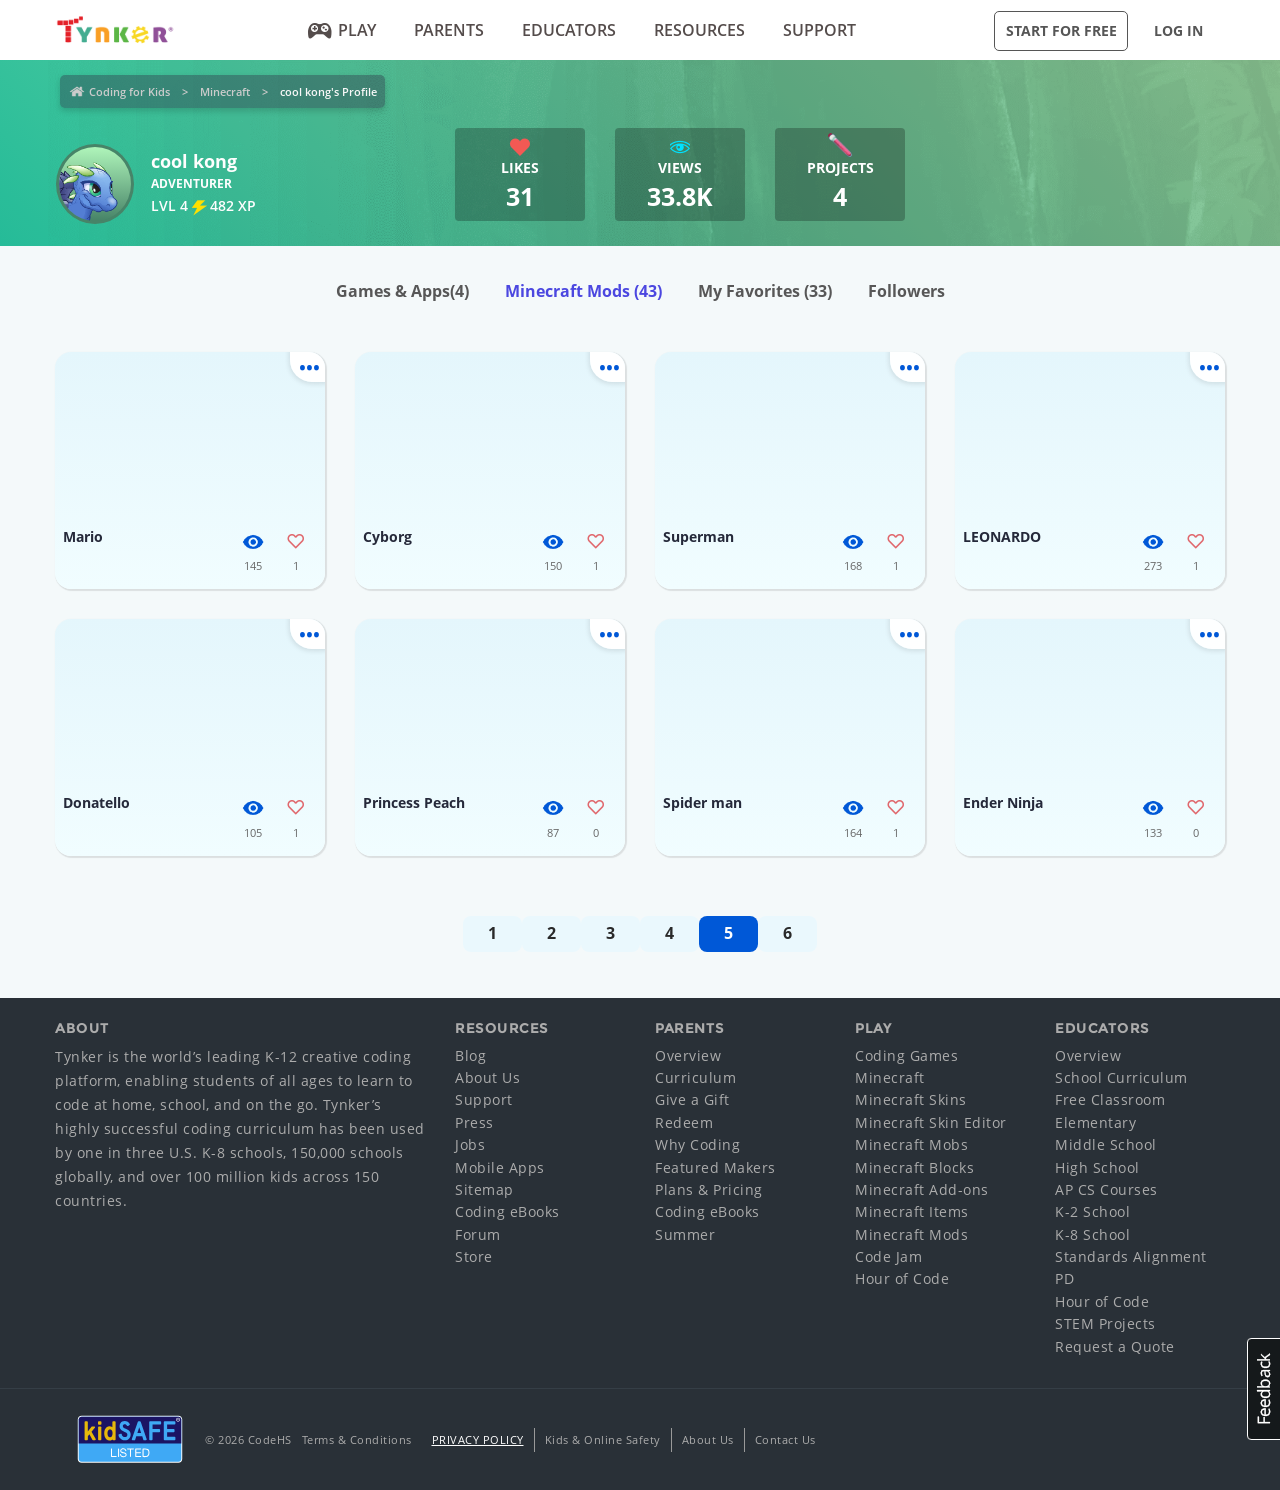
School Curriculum (1121, 1077)
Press (474, 1122)
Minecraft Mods (583, 291)
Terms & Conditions (357, 1439)
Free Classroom (1110, 1099)
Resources (699, 30)
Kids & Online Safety (603, 1439)
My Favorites (765, 291)
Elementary (1095, 1122)
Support (819, 30)
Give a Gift (692, 1099)
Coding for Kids (129, 91)
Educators (569, 30)
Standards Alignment (1131, 1256)
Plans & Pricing (709, 1189)
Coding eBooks (507, 1211)
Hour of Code (902, 1278)
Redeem (684, 1122)
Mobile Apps (500, 1167)
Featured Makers (715, 1167)
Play (342, 30)
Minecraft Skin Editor (931, 1122)
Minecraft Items (912, 1211)
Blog (470, 1055)
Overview (688, 1055)
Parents (449, 30)
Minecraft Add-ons (922, 1189)
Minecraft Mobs (911, 1144)
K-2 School (1092, 1211)
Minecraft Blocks (914, 1167)
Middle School (1106, 1144)
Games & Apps (402, 291)
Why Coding (697, 1144)
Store (474, 1256)
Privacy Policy (478, 1439)
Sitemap (484, 1189)
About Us (487, 1077)
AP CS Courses (1106, 1189)
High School (1097, 1167)
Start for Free (1061, 30)
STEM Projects (1105, 1323)
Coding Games (906, 1055)
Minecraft (225, 91)
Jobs (470, 1144)
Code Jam (888, 1256)
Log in (1178, 30)
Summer (685, 1234)
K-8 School (1092, 1234)
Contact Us (785, 1439)
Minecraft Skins (911, 1099)
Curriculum (695, 1077)
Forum (478, 1234)
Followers (906, 291)
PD (1064, 1278)
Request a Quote (1115, 1346)
